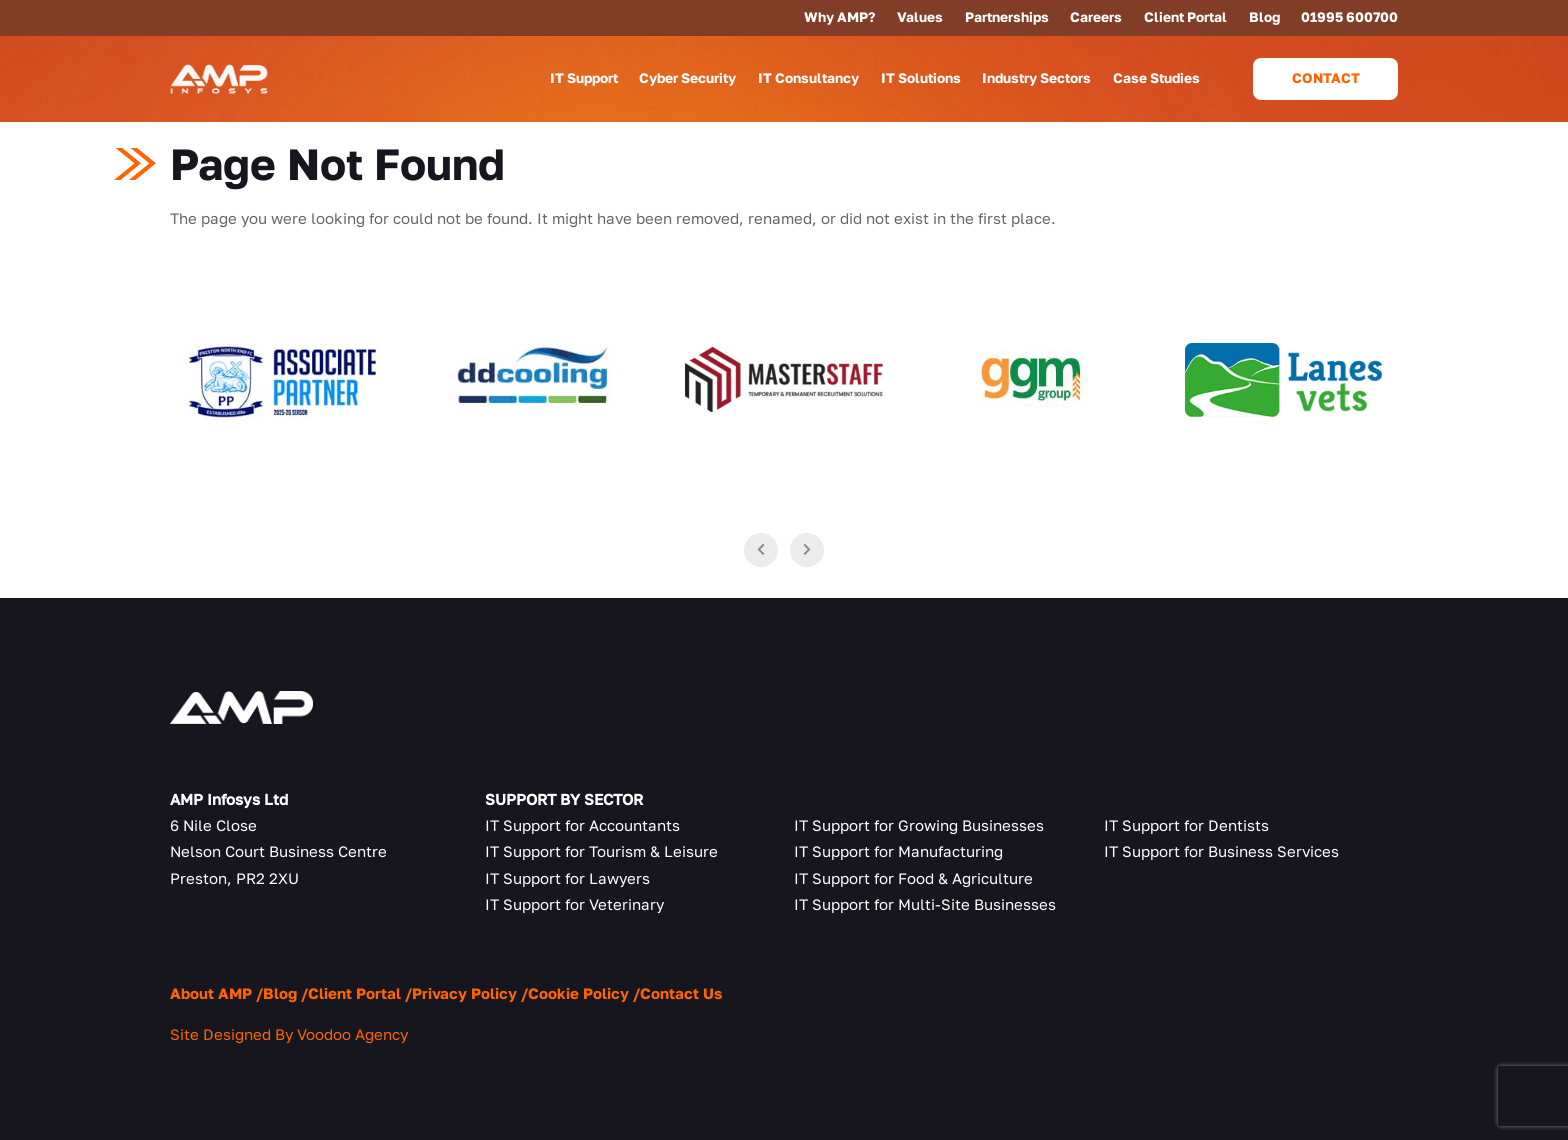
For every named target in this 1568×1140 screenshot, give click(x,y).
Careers (1096, 17)
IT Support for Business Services (1221, 851)
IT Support (584, 78)
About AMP (211, 993)
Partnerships (1007, 17)
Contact (1326, 78)
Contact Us (681, 993)
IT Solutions (921, 78)
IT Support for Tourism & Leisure (601, 851)
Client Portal (1185, 17)
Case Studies (1156, 78)
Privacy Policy (464, 993)
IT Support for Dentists (1186, 825)
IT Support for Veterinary (574, 904)
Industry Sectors (1036, 78)
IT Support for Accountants (582, 825)
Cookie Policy (578, 993)
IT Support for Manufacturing (898, 851)
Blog (1264, 17)
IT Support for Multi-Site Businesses (925, 904)
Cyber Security (687, 78)
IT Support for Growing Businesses (919, 825)
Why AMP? (839, 17)
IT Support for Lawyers (567, 878)
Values (920, 17)
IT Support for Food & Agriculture (913, 878)
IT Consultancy (808, 78)
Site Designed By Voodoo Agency (289, 1034)
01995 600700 (1349, 17)
